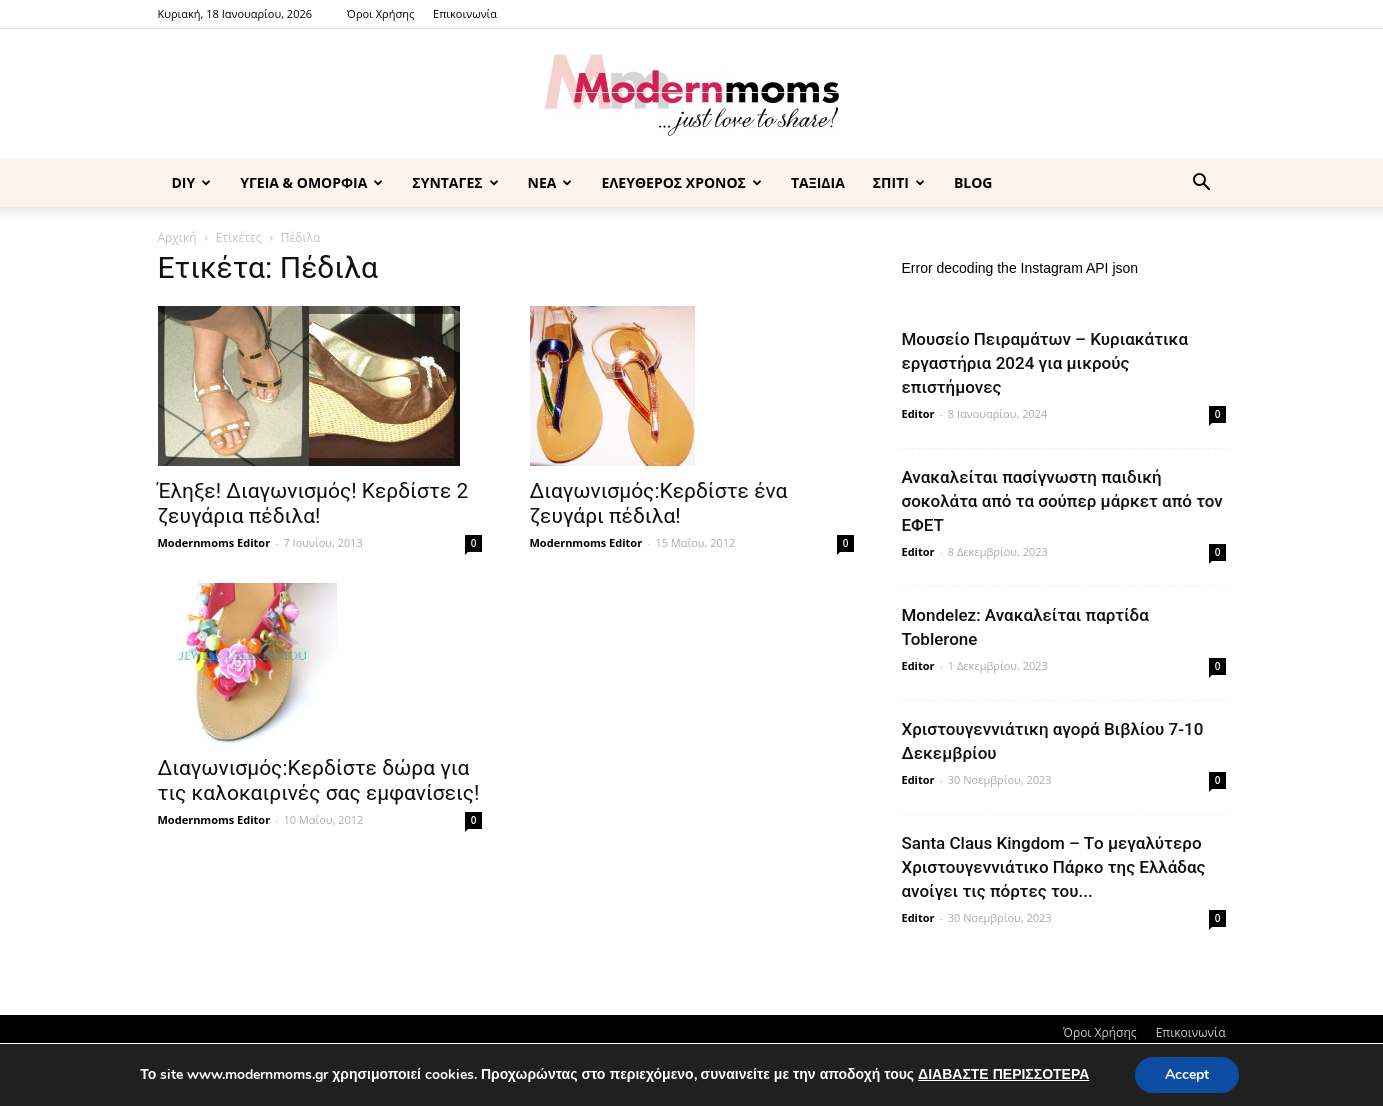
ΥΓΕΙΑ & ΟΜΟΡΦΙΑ (311, 182)
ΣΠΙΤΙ (899, 182)
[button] (1202, 184)
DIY (192, 182)
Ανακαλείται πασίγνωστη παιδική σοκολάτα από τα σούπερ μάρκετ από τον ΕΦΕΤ (1062, 501)
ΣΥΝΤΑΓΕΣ (455, 182)
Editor (918, 413)
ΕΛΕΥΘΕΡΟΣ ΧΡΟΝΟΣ (681, 182)
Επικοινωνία (465, 13)
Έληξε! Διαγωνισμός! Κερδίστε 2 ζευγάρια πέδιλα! (313, 503)
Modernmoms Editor (214, 542)
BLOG (973, 182)
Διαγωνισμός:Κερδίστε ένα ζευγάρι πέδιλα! (659, 503)
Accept (1187, 1074)
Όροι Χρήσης (380, 13)
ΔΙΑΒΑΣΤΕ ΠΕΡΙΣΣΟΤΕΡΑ (1003, 1074)
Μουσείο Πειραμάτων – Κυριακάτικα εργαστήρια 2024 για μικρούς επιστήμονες (1045, 363)
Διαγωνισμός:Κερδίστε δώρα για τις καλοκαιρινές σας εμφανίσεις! (319, 780)
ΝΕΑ (550, 182)
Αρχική (177, 237)
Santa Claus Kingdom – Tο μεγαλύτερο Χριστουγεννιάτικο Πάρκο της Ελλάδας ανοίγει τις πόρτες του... (1054, 867)
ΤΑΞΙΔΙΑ (818, 182)
